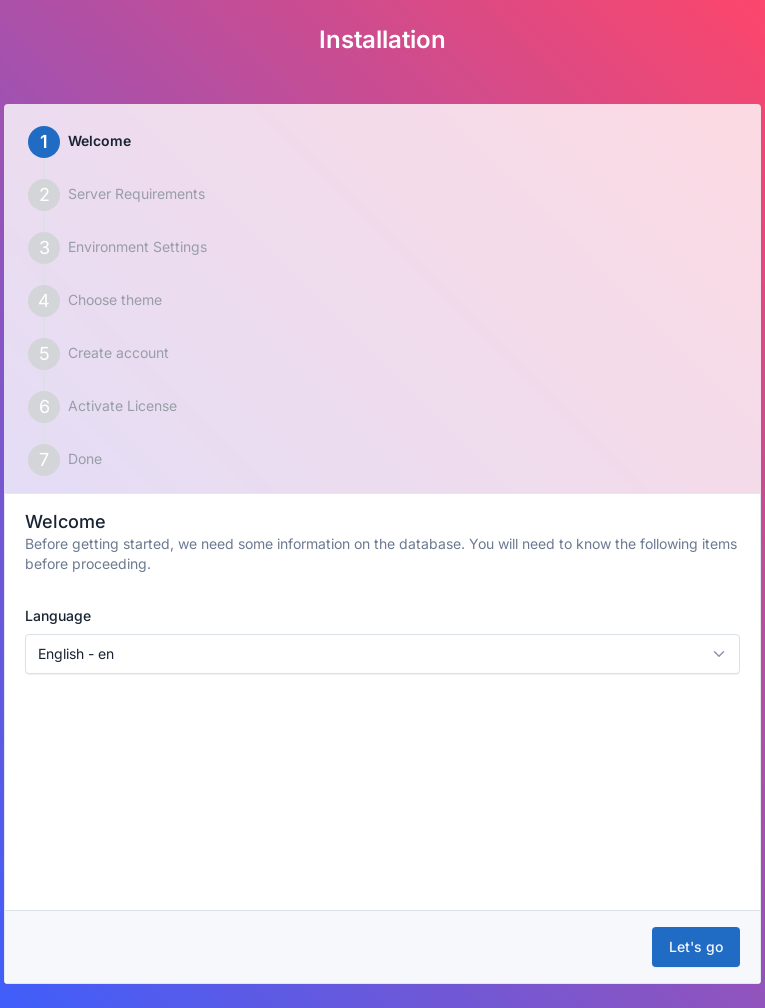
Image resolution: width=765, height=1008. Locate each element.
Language (58, 615)
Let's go (696, 946)
